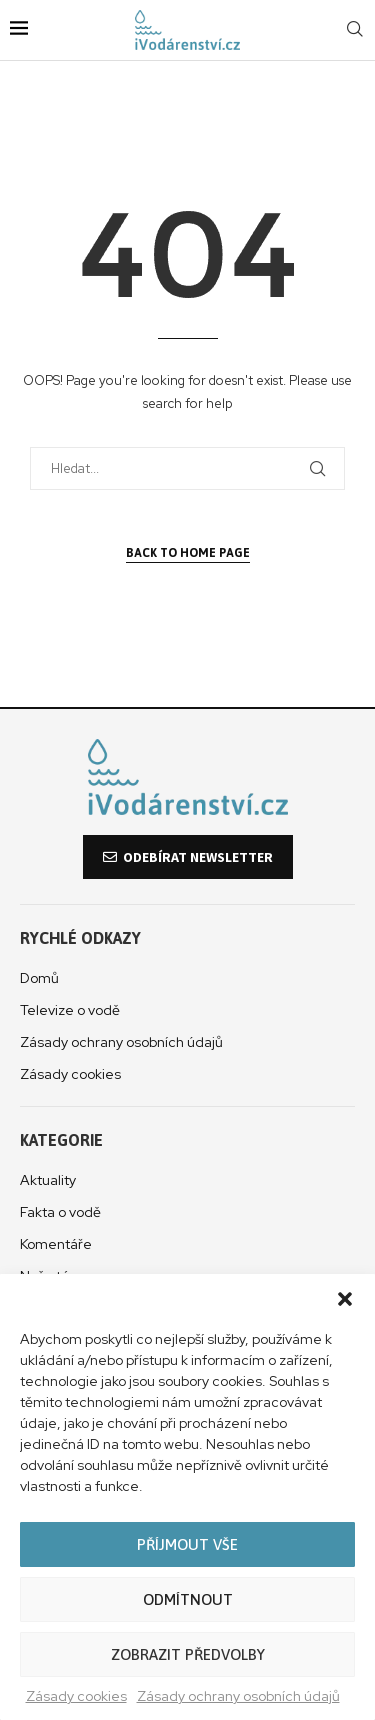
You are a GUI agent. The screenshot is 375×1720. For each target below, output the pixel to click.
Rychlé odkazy (80, 938)
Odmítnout (188, 1599)
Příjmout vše (187, 1544)
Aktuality (48, 1180)
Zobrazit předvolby (188, 1654)
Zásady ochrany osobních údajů (238, 1696)
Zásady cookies (76, 1696)
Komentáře (56, 1244)
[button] (345, 1299)
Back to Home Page (188, 553)
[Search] (355, 30)
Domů (39, 978)
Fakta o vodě (60, 1212)
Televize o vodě (70, 1010)
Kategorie (61, 1140)
